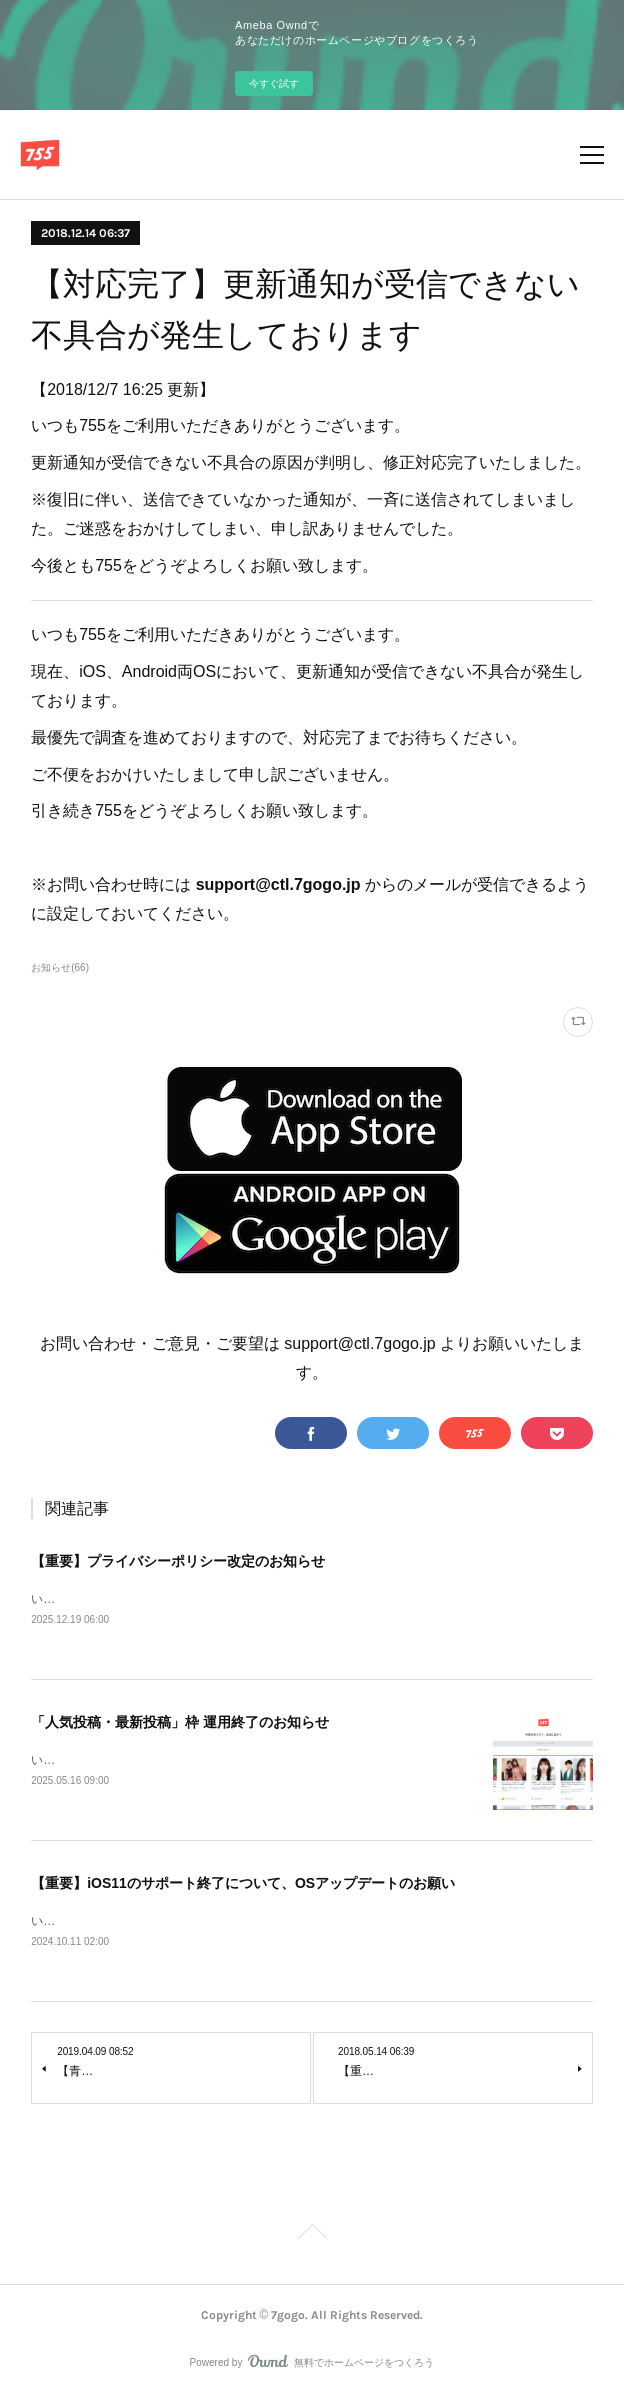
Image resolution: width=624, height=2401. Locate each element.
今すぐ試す (274, 83)
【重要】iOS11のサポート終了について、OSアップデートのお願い (243, 1886)
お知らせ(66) (60, 967)
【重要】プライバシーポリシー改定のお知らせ (178, 1561)
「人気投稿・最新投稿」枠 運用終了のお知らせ (180, 1724)
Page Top (312, 2239)
